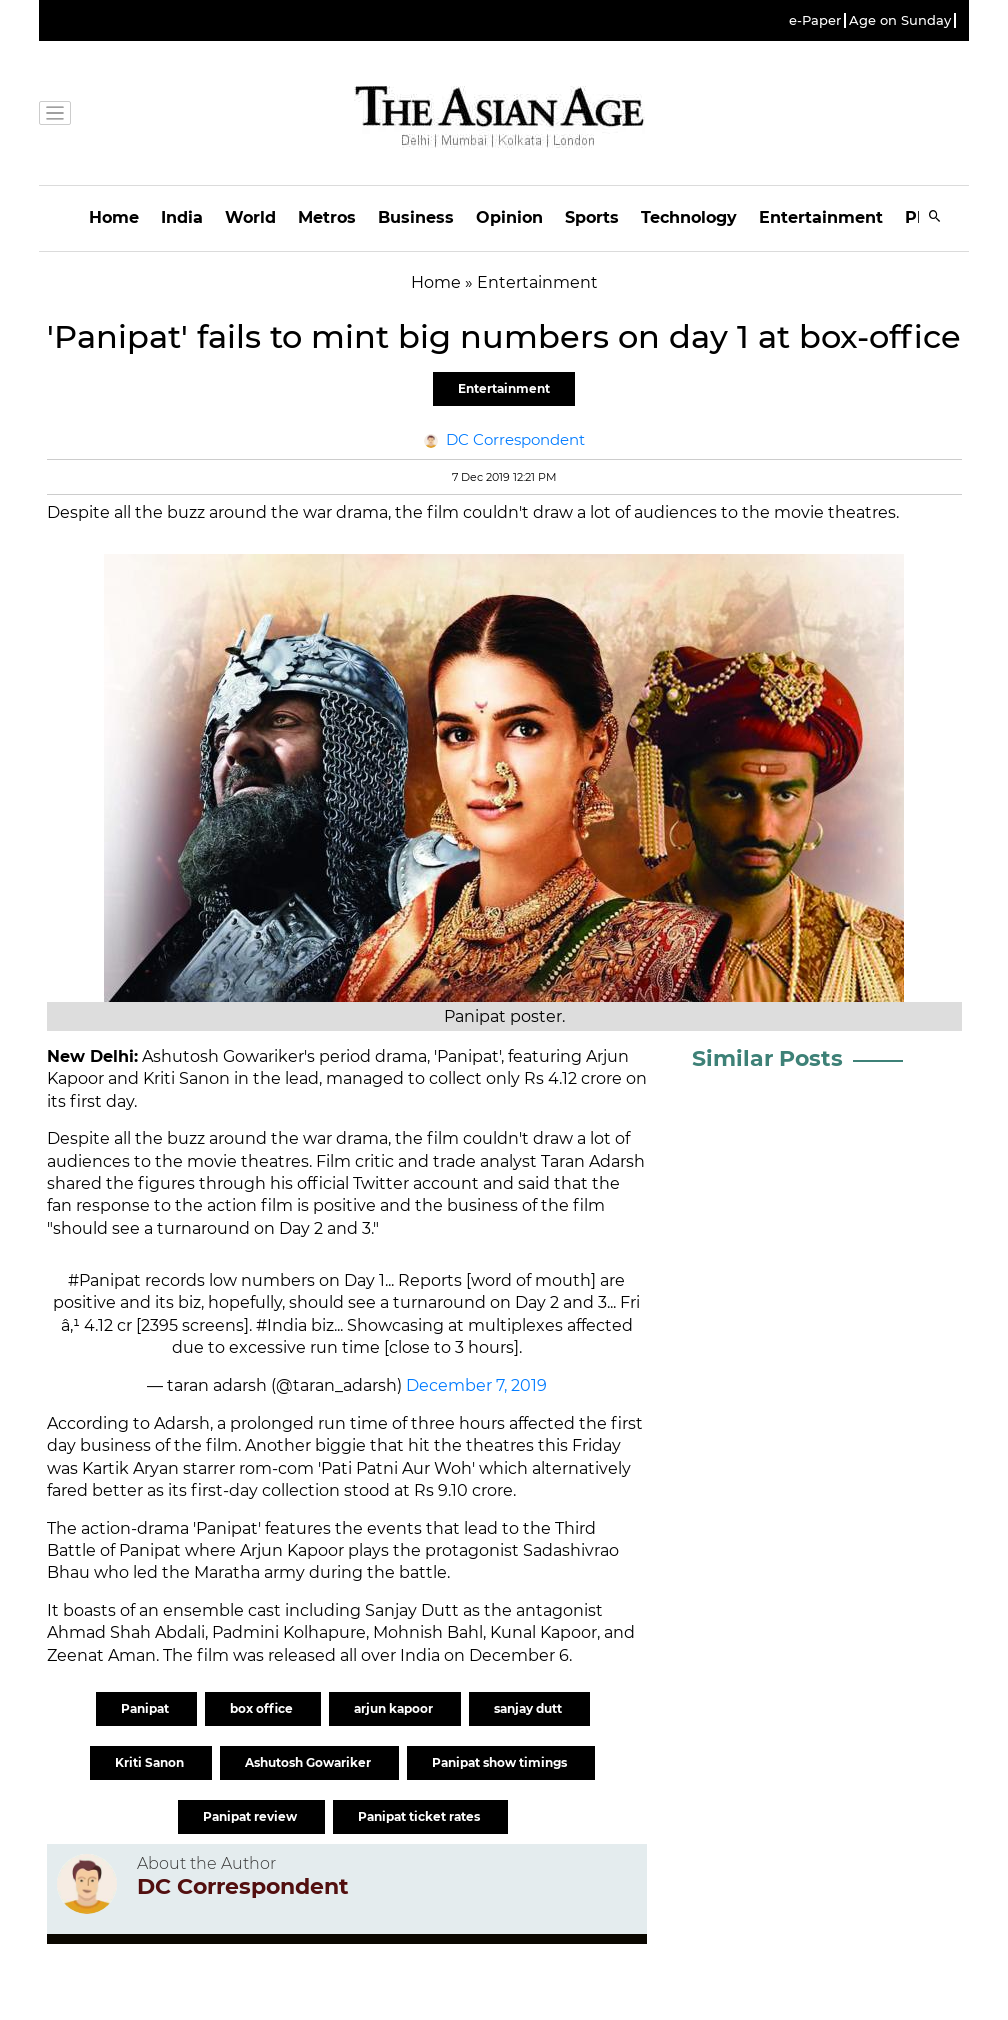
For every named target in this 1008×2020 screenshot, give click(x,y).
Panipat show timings (501, 1762)
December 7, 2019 (476, 1385)
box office (263, 1708)
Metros (327, 217)
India (182, 217)
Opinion (509, 217)
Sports (592, 217)
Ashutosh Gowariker (309, 1762)
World (250, 217)
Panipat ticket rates (420, 1816)
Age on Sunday (900, 20)
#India (281, 1325)
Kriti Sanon (151, 1762)
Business (416, 217)
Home (114, 217)
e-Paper (815, 20)
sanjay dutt (529, 1708)
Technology (689, 217)
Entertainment (821, 217)
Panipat (146, 1708)
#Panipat (104, 1280)
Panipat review (251, 1816)
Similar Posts (767, 1058)
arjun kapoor (395, 1708)
